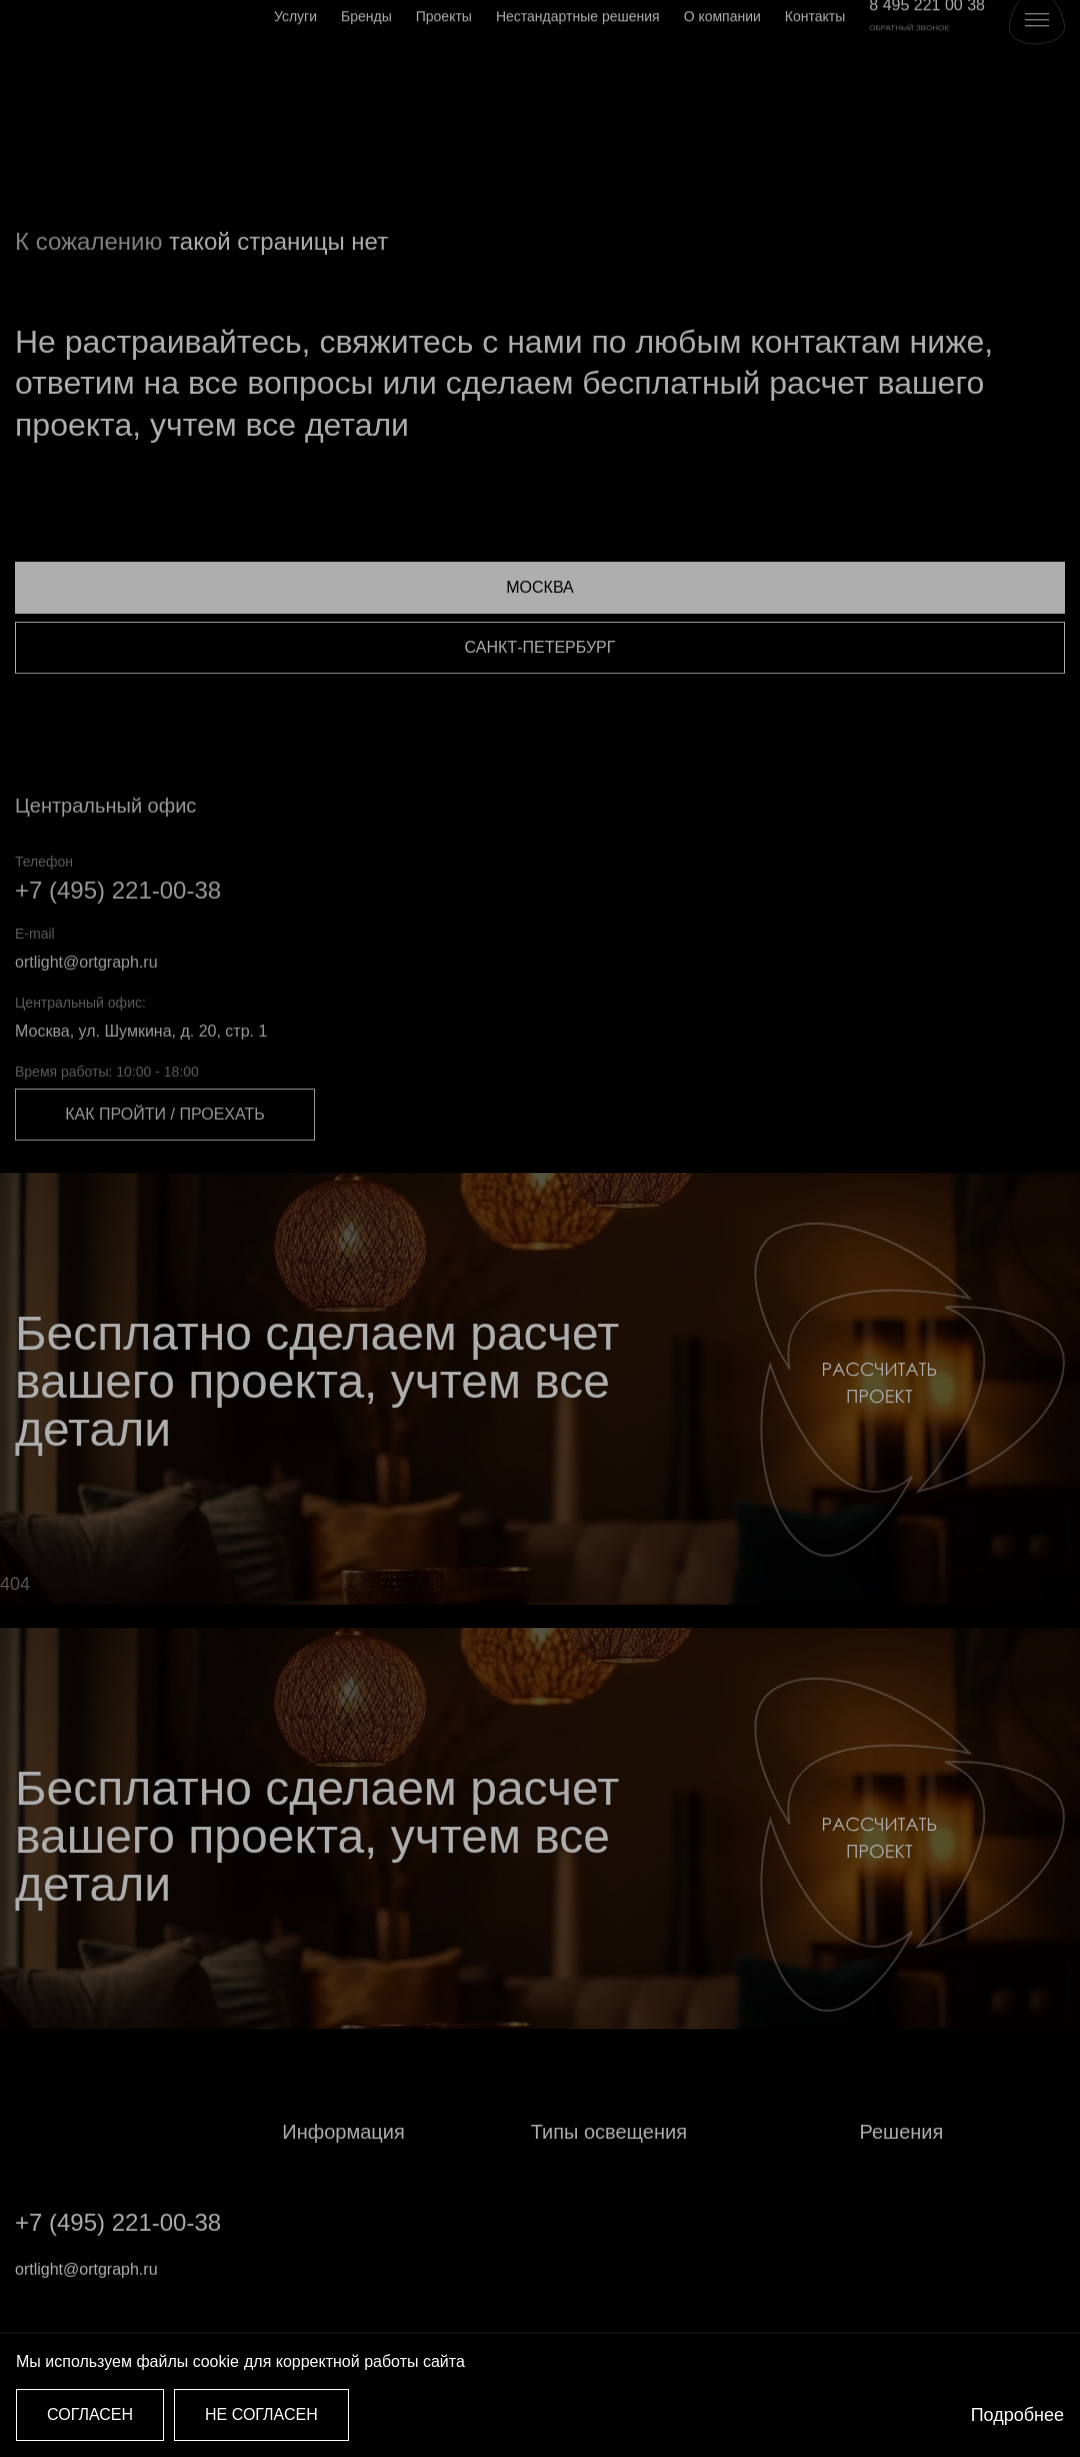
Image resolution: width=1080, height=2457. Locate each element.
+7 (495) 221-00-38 (118, 940)
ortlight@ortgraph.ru (86, 1012)
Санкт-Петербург (540, 696)
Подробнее (1017, 2415)
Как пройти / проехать (164, 1165)
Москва (539, 636)
